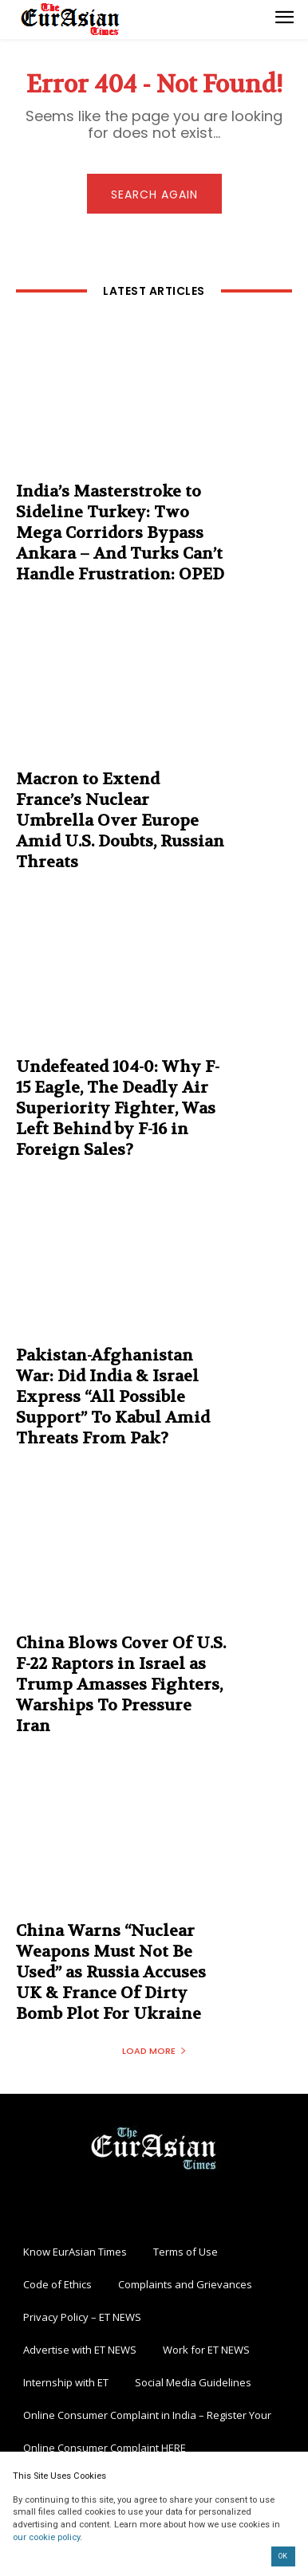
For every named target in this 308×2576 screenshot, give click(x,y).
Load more (154, 2050)
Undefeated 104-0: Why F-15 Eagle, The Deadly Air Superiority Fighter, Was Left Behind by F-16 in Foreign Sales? (117, 1108)
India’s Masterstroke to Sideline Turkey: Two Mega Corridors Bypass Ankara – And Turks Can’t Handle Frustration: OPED (120, 532)
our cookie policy (46, 2537)
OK (282, 2556)
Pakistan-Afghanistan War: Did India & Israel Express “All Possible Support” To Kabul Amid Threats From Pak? (113, 1396)
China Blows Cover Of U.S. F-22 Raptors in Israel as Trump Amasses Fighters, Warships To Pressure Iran (121, 1684)
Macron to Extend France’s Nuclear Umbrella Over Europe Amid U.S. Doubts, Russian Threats (120, 820)
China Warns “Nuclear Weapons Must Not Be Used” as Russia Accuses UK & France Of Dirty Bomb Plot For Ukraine (111, 1972)
